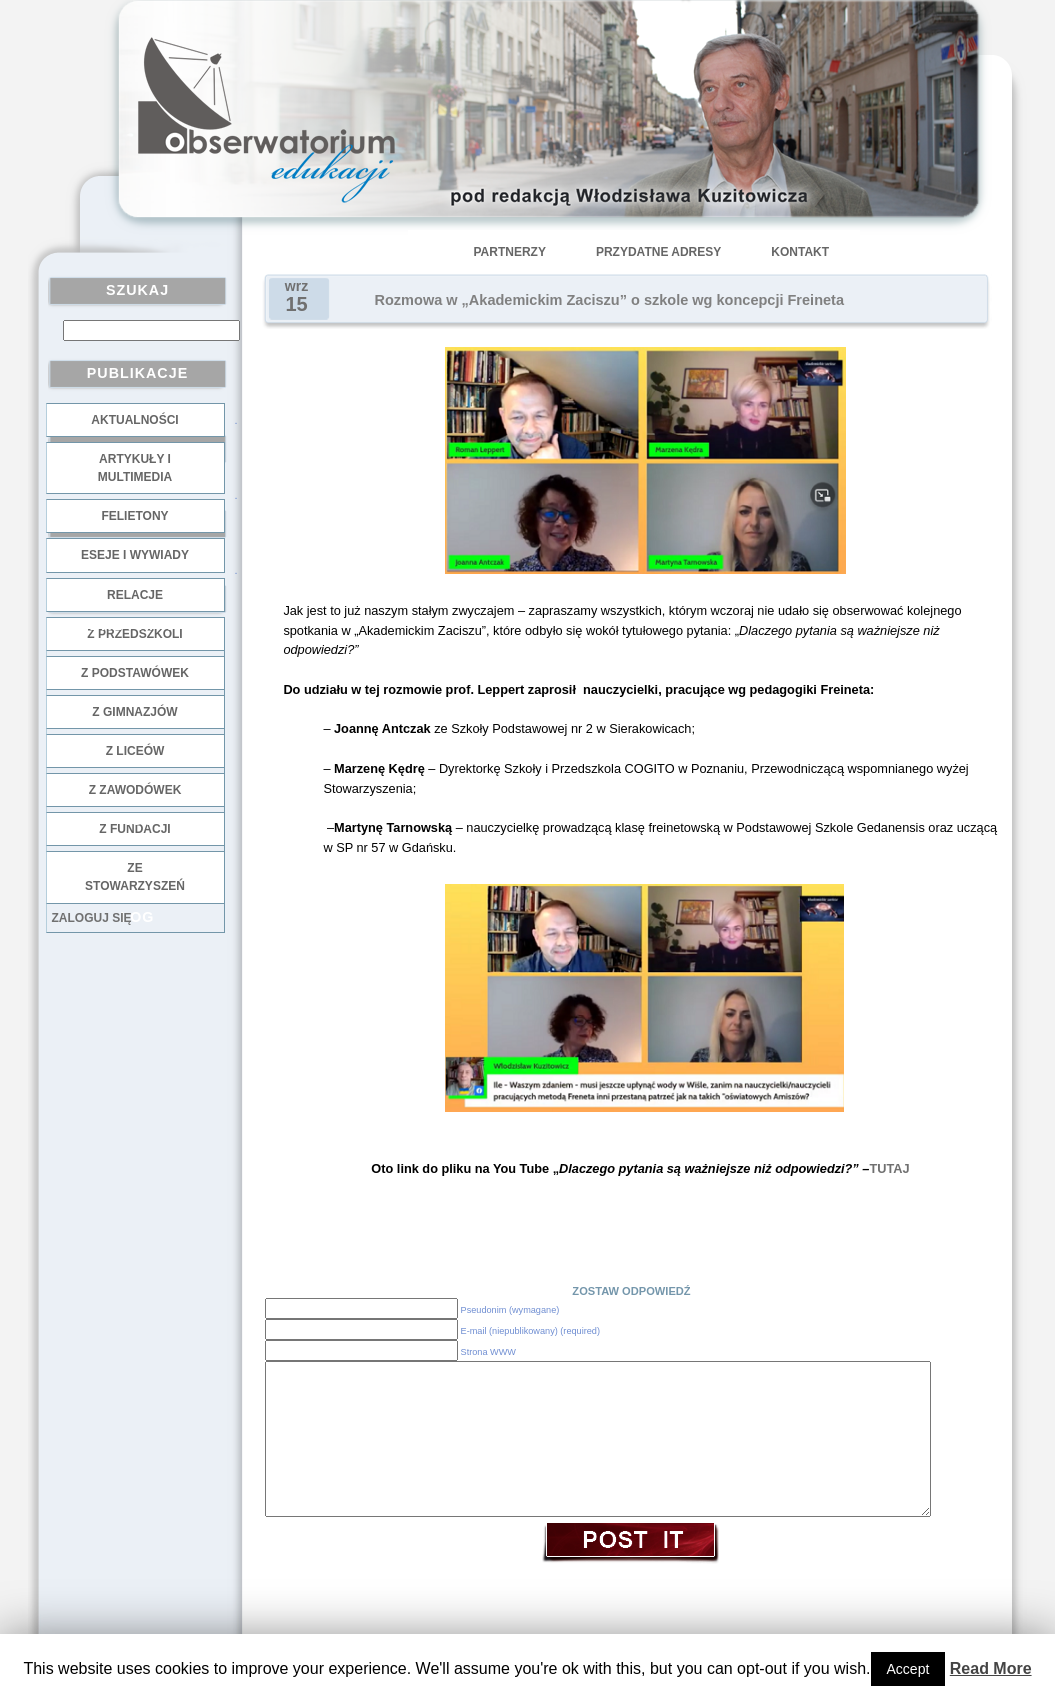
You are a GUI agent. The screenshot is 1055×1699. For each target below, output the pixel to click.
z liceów (135, 751)
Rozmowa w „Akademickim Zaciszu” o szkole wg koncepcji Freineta (609, 300)
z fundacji (134, 829)
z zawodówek (135, 790)
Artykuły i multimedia (135, 468)
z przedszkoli (134, 634)
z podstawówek (135, 673)
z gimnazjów (134, 712)
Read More (991, 1668)
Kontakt (800, 252)
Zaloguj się (92, 918)
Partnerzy (510, 252)
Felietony (134, 516)
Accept (908, 1669)
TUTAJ (889, 1168)
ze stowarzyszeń (135, 877)
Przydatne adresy (658, 252)
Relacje (135, 595)
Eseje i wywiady (135, 555)
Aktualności (134, 420)
